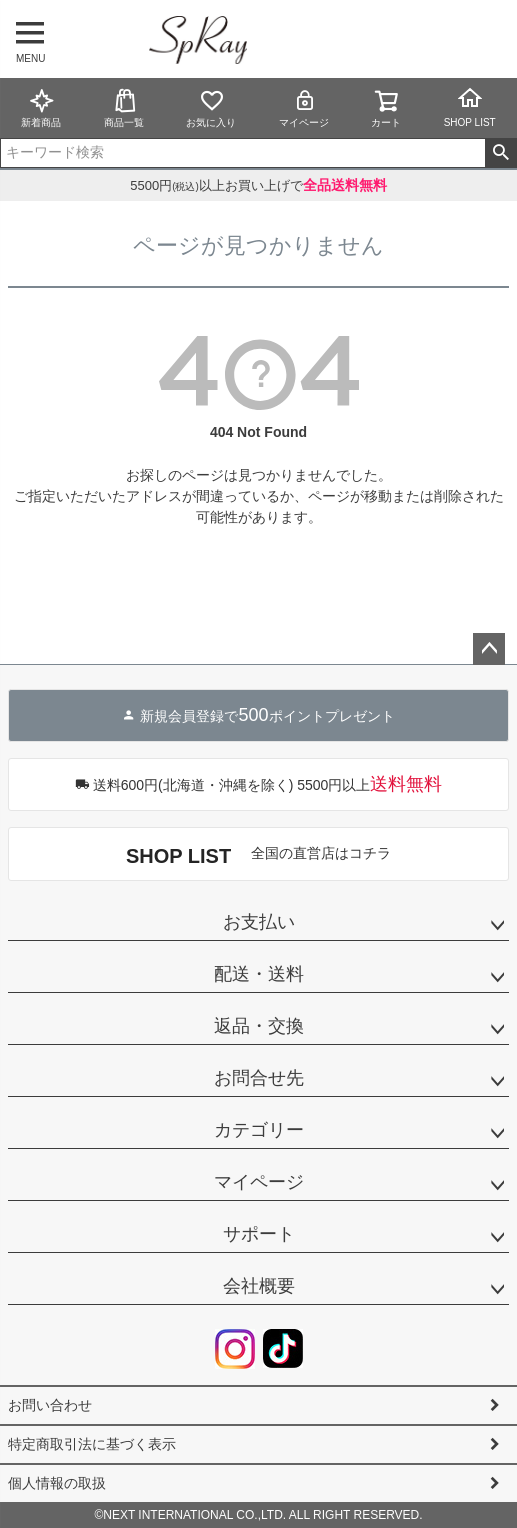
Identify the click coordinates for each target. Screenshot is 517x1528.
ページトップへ (489, 649)
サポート (259, 1234)
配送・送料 (259, 974)
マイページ (304, 108)
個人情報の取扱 (57, 1483)
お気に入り (211, 108)
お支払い (259, 922)
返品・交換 (259, 1026)
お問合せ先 (259, 1078)
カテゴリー (259, 1130)
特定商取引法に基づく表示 (92, 1444)
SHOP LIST (470, 107)
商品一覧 (124, 108)
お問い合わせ (50, 1405)
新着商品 (41, 108)
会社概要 (259, 1286)
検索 (500, 153)
